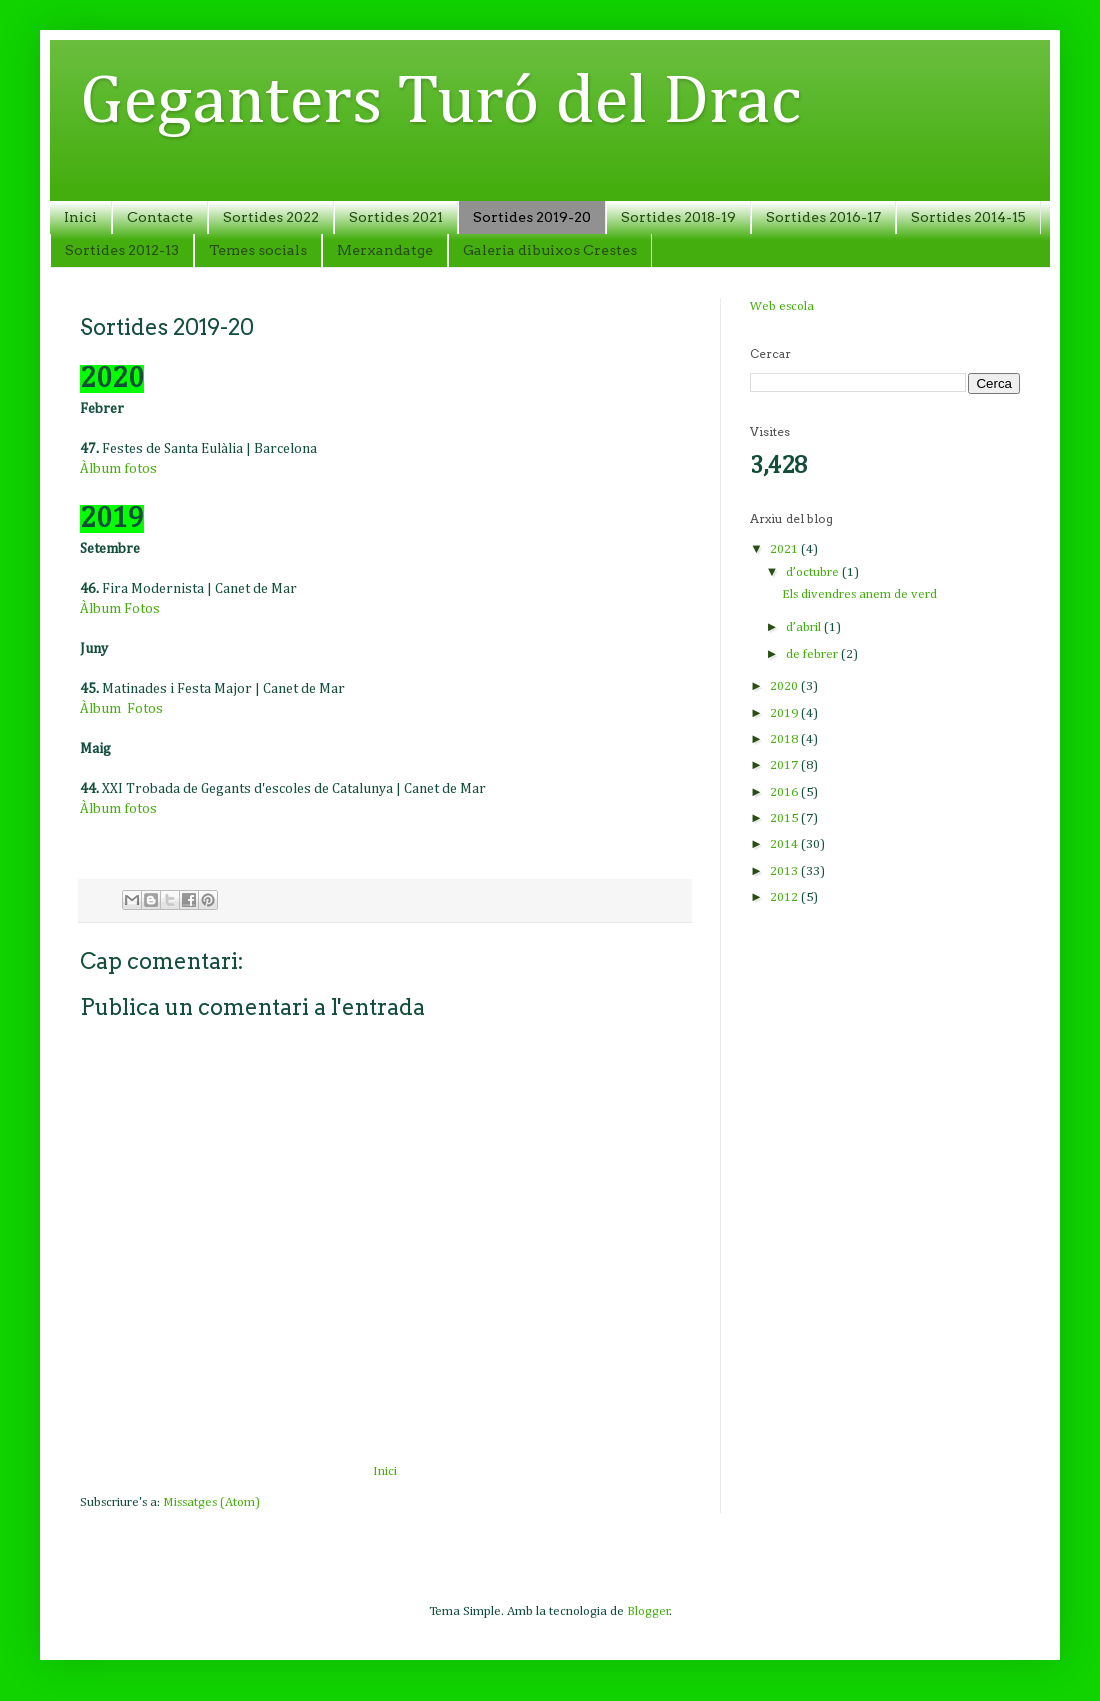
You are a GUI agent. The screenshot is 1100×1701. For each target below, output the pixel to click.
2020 (785, 686)
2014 (785, 844)
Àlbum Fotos (120, 609)
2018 (785, 739)
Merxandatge (385, 250)
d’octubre (814, 572)
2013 (785, 871)
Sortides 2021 (396, 217)
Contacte (160, 217)
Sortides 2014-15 (968, 217)
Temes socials (258, 250)
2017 (785, 765)
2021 (785, 549)
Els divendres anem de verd (859, 594)
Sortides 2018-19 (678, 217)
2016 (785, 792)
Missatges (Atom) (211, 1502)
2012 (785, 897)
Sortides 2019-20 (532, 217)
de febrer (813, 654)
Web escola (782, 306)
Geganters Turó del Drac (440, 103)
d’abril (805, 627)
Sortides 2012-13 (122, 250)
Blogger (648, 1611)
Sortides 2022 (271, 217)
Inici (80, 217)
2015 (785, 818)
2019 (785, 713)
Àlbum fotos (118, 469)
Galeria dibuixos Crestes (550, 250)
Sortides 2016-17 (823, 217)
